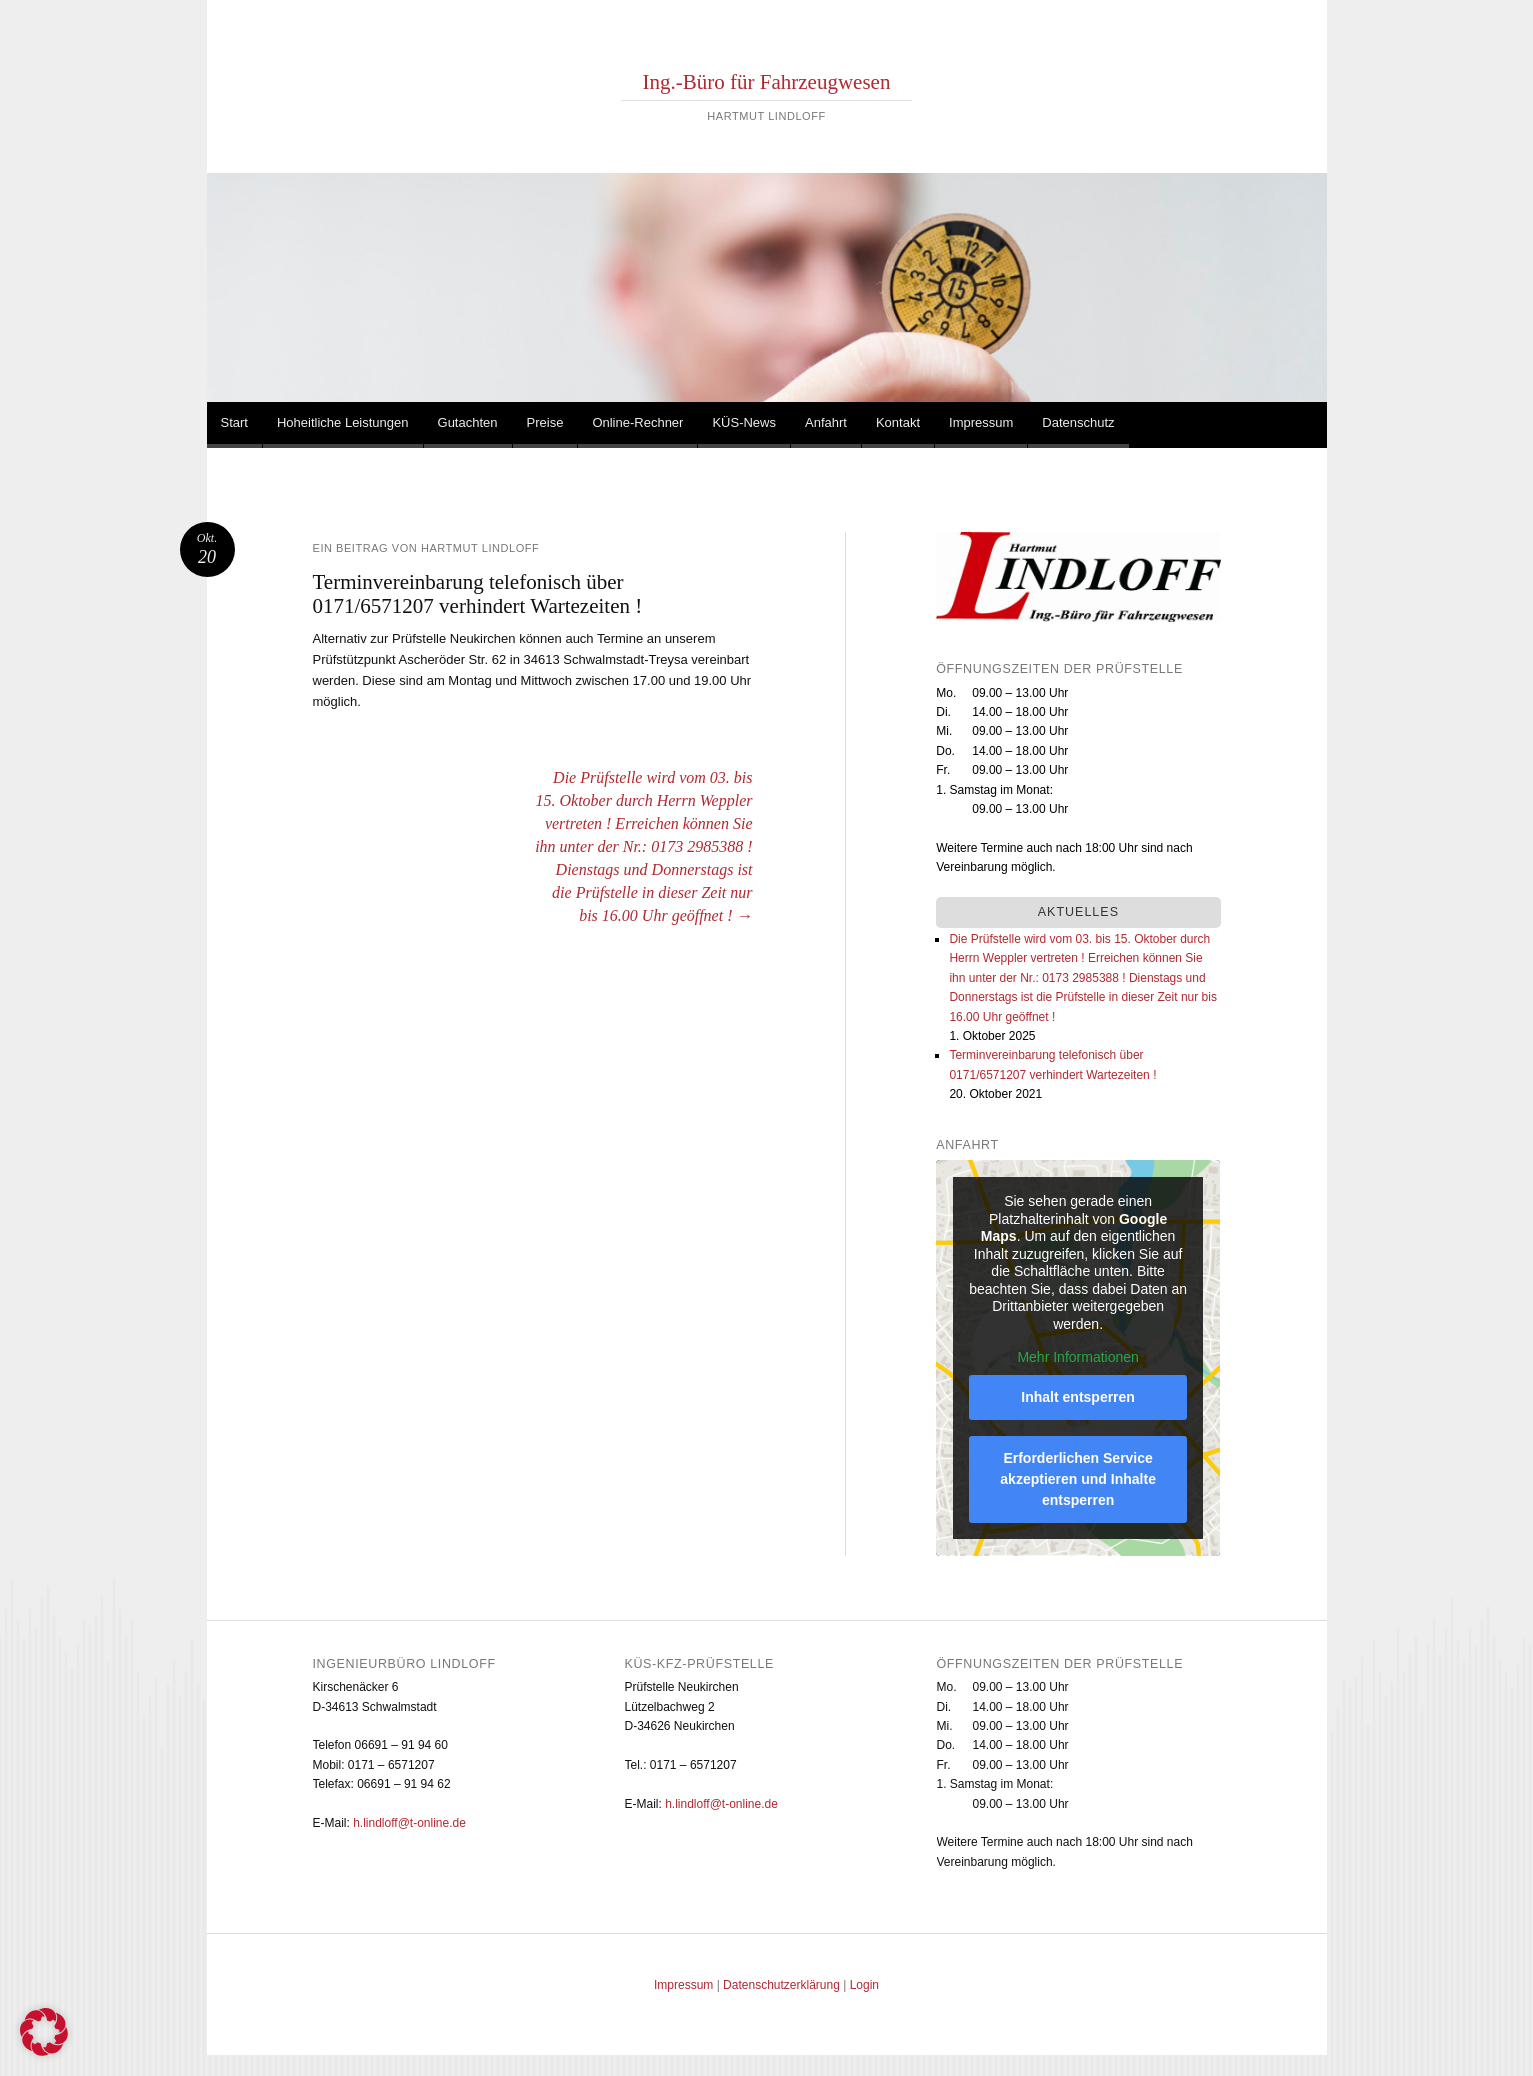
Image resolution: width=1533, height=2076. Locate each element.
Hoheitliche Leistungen (343, 422)
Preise (545, 422)
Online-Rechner (637, 422)
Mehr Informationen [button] (1078, 1357)
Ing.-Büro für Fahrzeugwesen (767, 82)
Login (864, 1985)
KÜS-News (744, 422)
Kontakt (898, 422)
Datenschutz (1078, 422)
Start (234, 422)
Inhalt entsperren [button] (1079, 1397)
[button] (44, 2032)
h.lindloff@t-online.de (409, 1823)
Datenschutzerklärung (781, 1985)
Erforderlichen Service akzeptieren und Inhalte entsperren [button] (1079, 1479)
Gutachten (468, 422)
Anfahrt (826, 422)
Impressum (981, 422)
